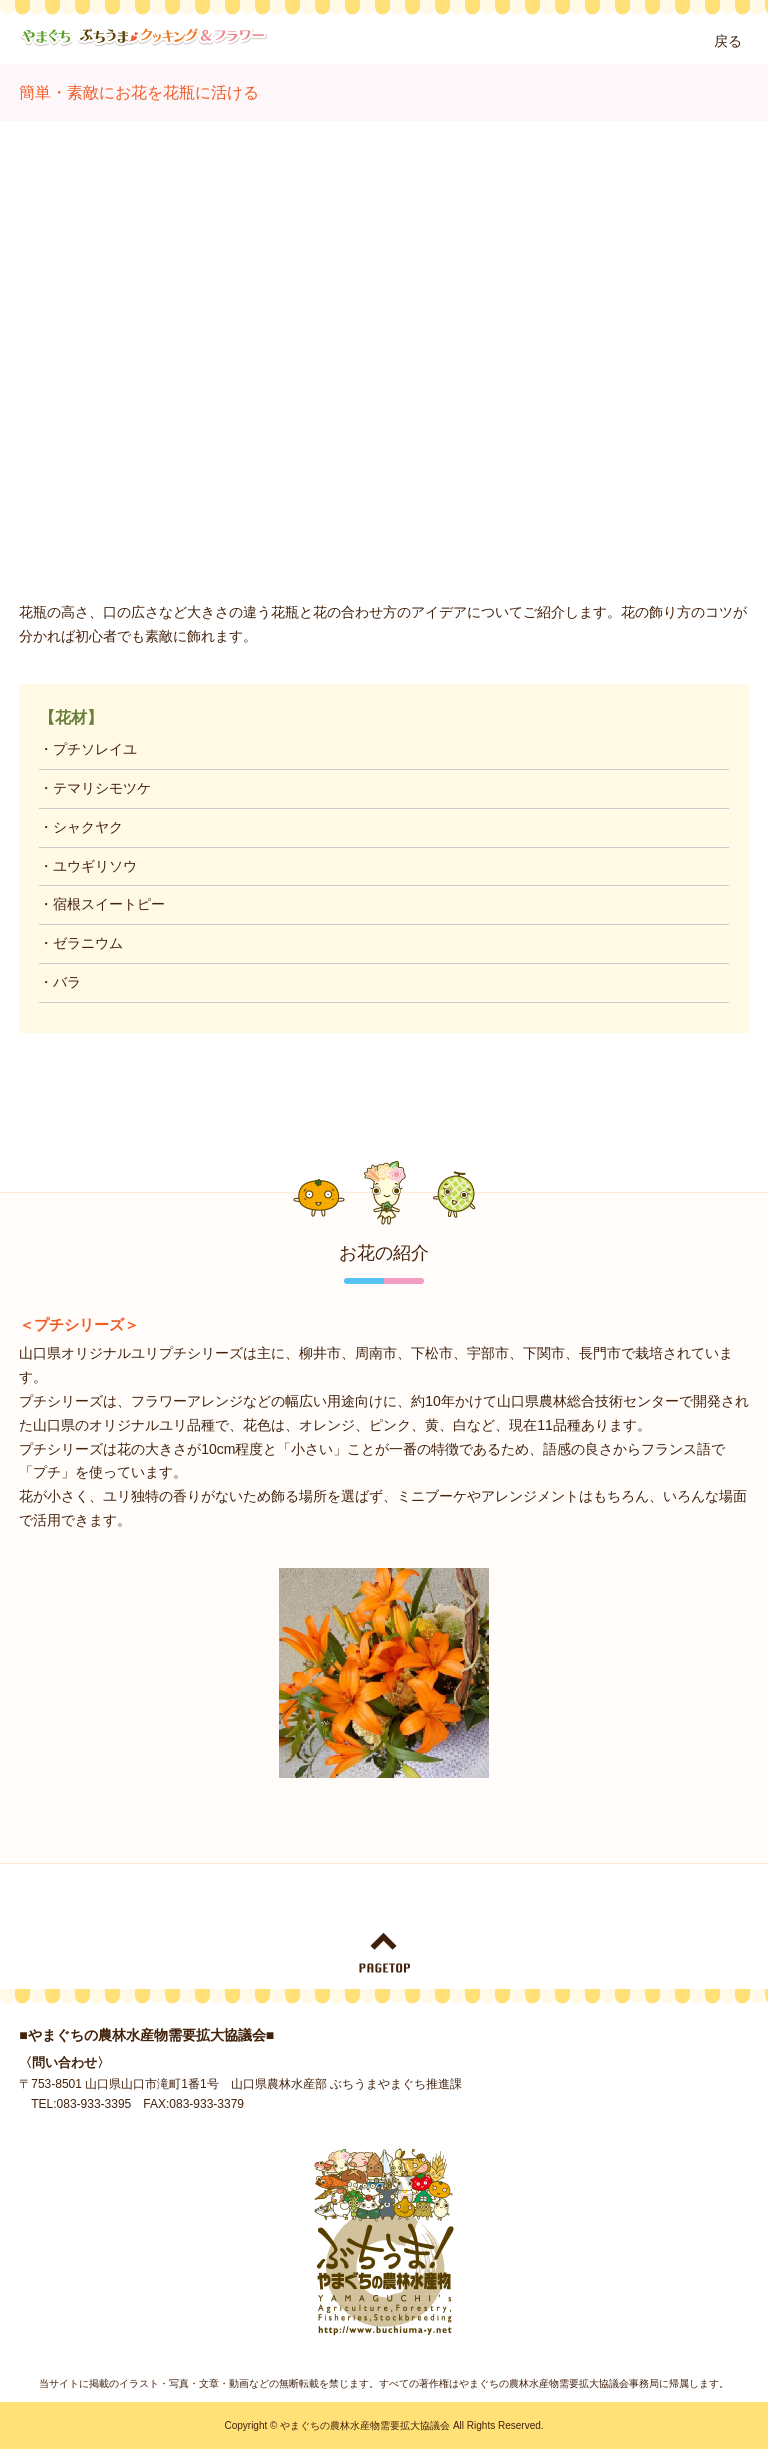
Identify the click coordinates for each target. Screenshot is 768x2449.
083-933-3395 (94, 2104)
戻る (728, 41)
